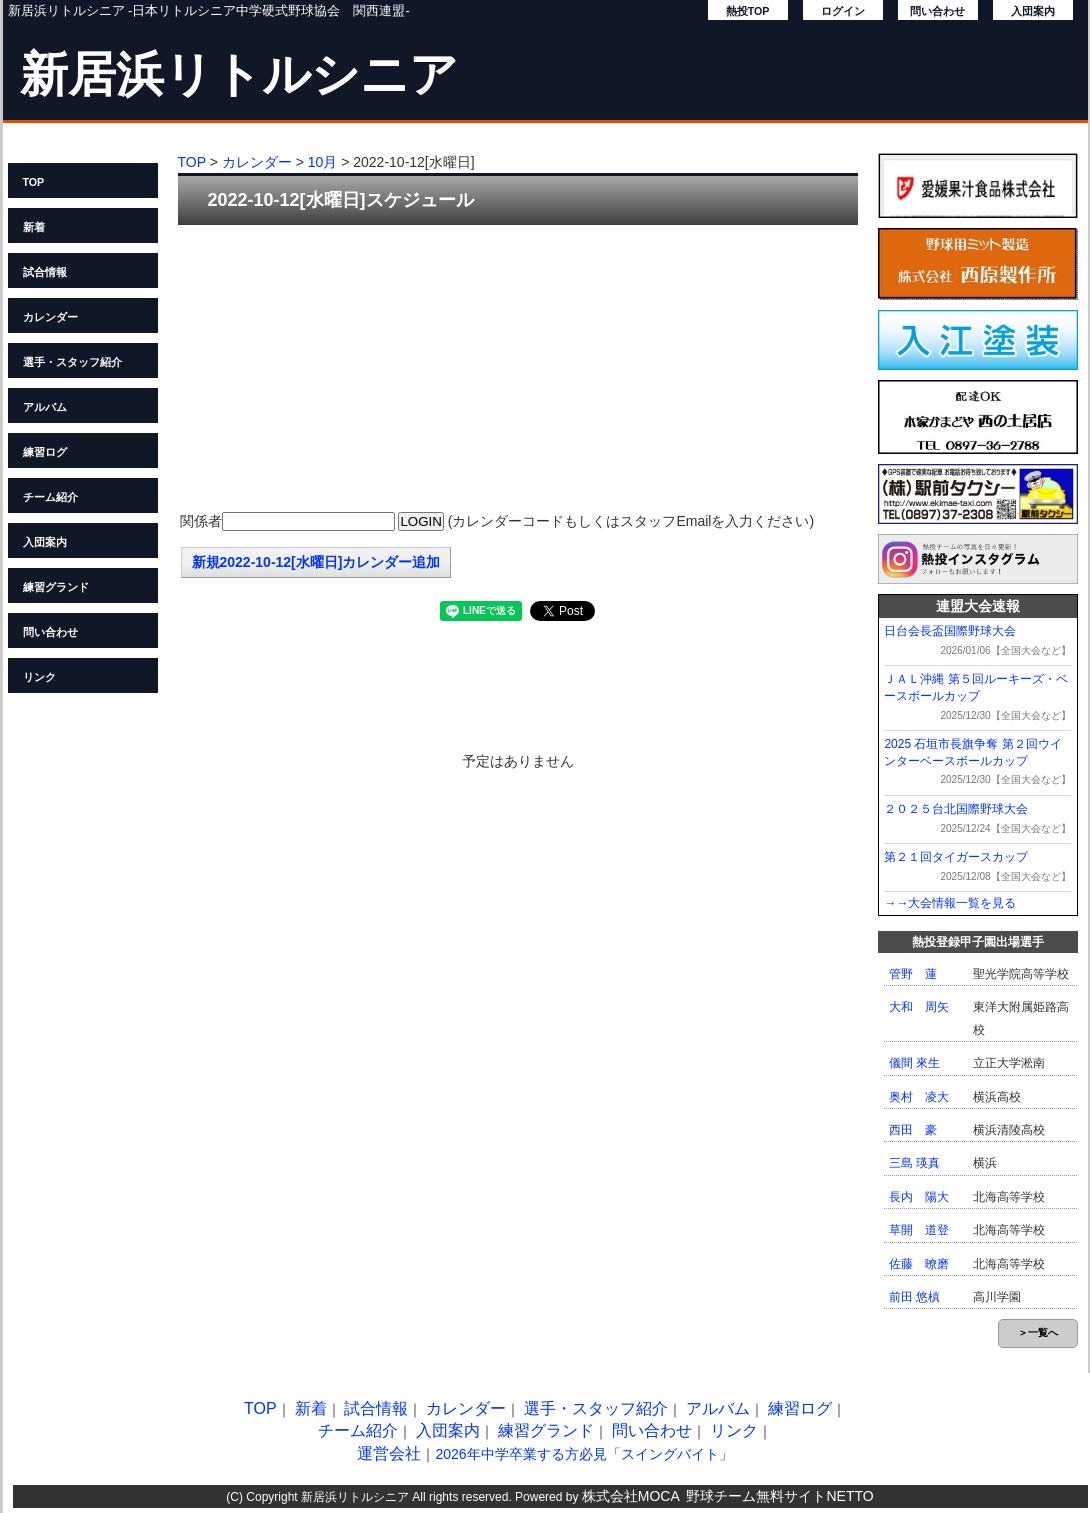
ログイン (843, 11)
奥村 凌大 (919, 1097)
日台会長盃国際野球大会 (950, 631)
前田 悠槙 (914, 1297)
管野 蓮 (913, 974)
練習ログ (45, 452)
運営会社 (389, 1453)
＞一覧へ (1038, 1332)
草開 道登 (919, 1230)
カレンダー (50, 317)
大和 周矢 (919, 1007)
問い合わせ (937, 11)
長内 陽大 (919, 1197)
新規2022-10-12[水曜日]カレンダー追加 (316, 562)
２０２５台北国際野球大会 (956, 809)
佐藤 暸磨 (919, 1264)
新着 (34, 227)
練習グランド (56, 587)
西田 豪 (913, 1130)
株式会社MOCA (631, 1496)
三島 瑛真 (914, 1163)
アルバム (45, 407)
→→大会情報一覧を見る (950, 903)
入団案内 (1033, 11)
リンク (39, 677)
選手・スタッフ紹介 (72, 362)
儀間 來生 (914, 1063)
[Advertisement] (518, 370)
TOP (34, 182)
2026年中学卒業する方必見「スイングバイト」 (583, 1454)
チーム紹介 (50, 497)
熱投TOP (748, 11)
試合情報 (45, 272)
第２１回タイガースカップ (956, 857)
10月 (323, 162)
